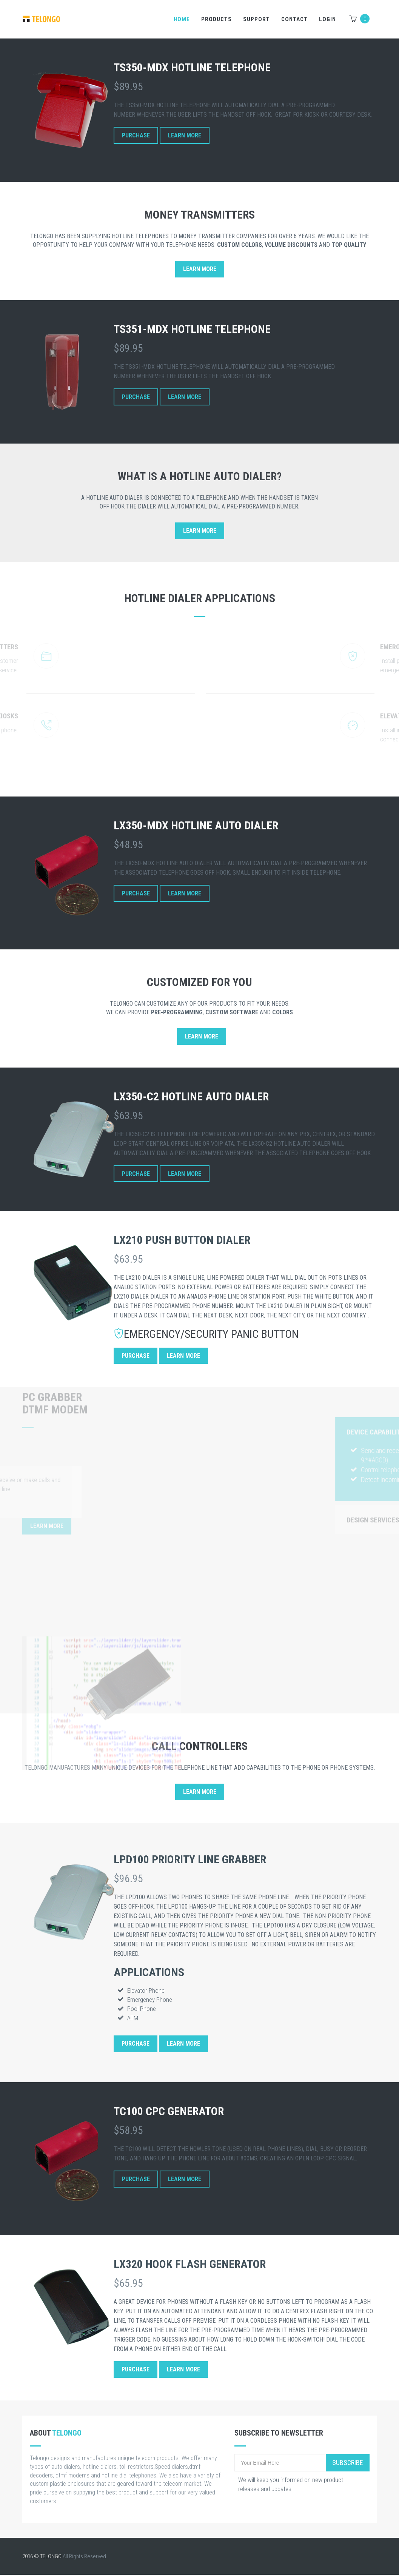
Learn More (184, 136)
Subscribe (347, 2463)
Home (182, 19)
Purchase (136, 136)
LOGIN (327, 19)
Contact (294, 19)
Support (256, 19)
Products (216, 19)
